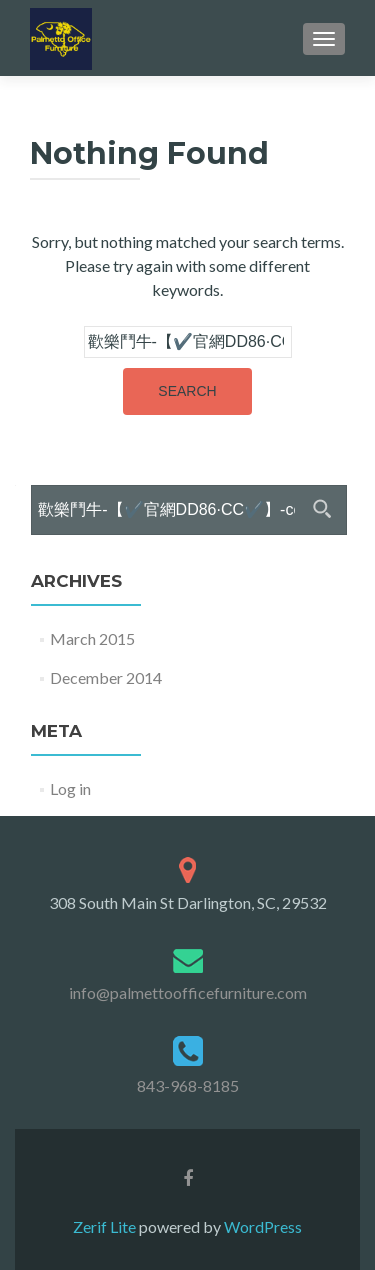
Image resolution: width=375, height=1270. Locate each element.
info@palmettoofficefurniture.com (188, 992)
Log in (70, 788)
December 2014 (106, 677)
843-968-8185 (188, 1085)
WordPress (261, 1226)
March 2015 (92, 638)
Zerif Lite (106, 1226)
